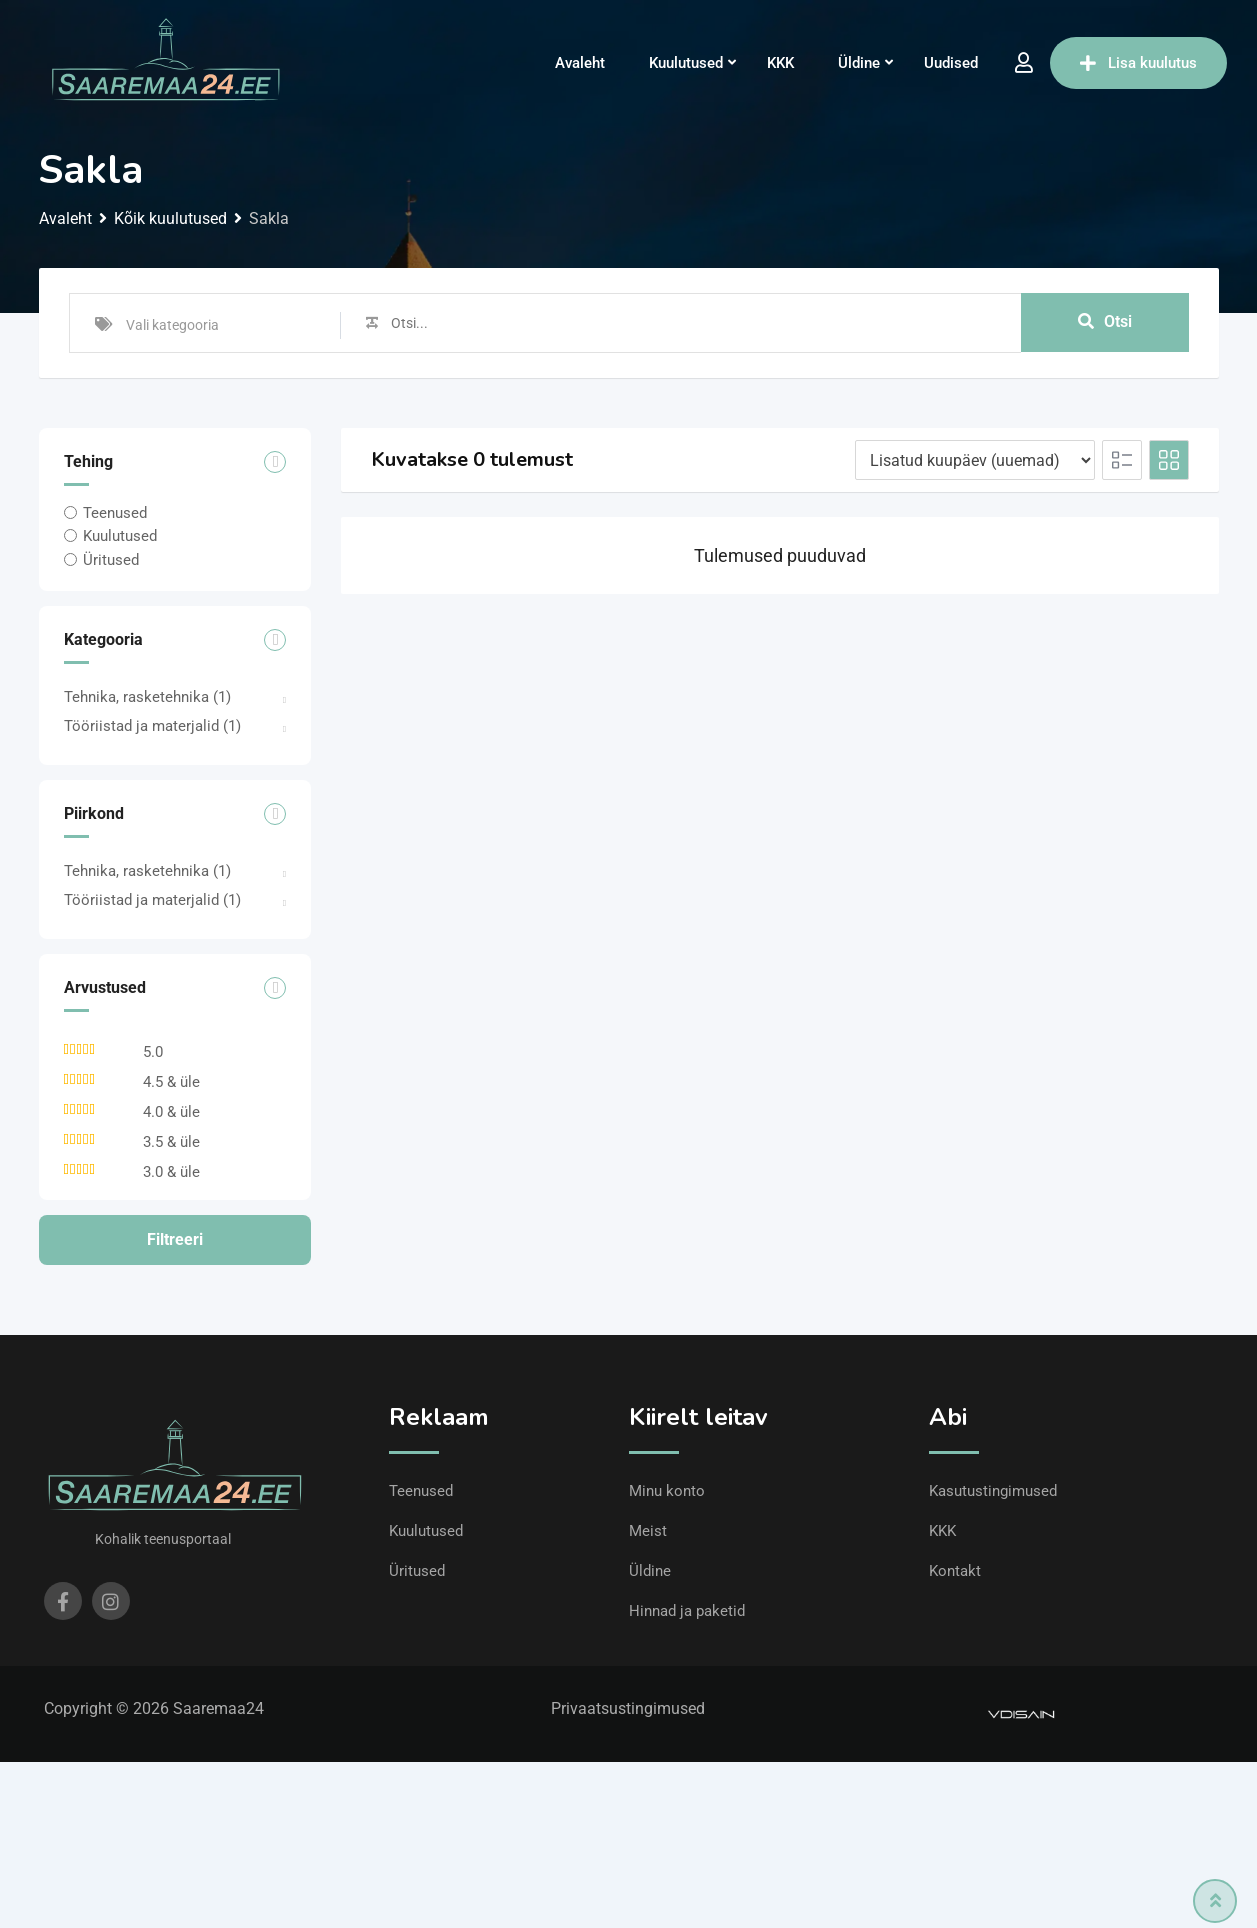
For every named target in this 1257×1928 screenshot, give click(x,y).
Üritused (111, 559)
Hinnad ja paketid (687, 1611)
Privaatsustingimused (628, 1708)
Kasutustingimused (993, 1491)
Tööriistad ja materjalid (152, 726)
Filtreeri (175, 1239)
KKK (780, 63)
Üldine (859, 63)
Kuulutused (686, 63)
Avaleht (580, 63)
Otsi (1105, 322)
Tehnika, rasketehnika (147, 697)
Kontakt (955, 1571)
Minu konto (667, 1491)
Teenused (115, 513)
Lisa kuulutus (1138, 63)
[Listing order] (975, 460)
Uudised (951, 63)
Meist (648, 1531)
